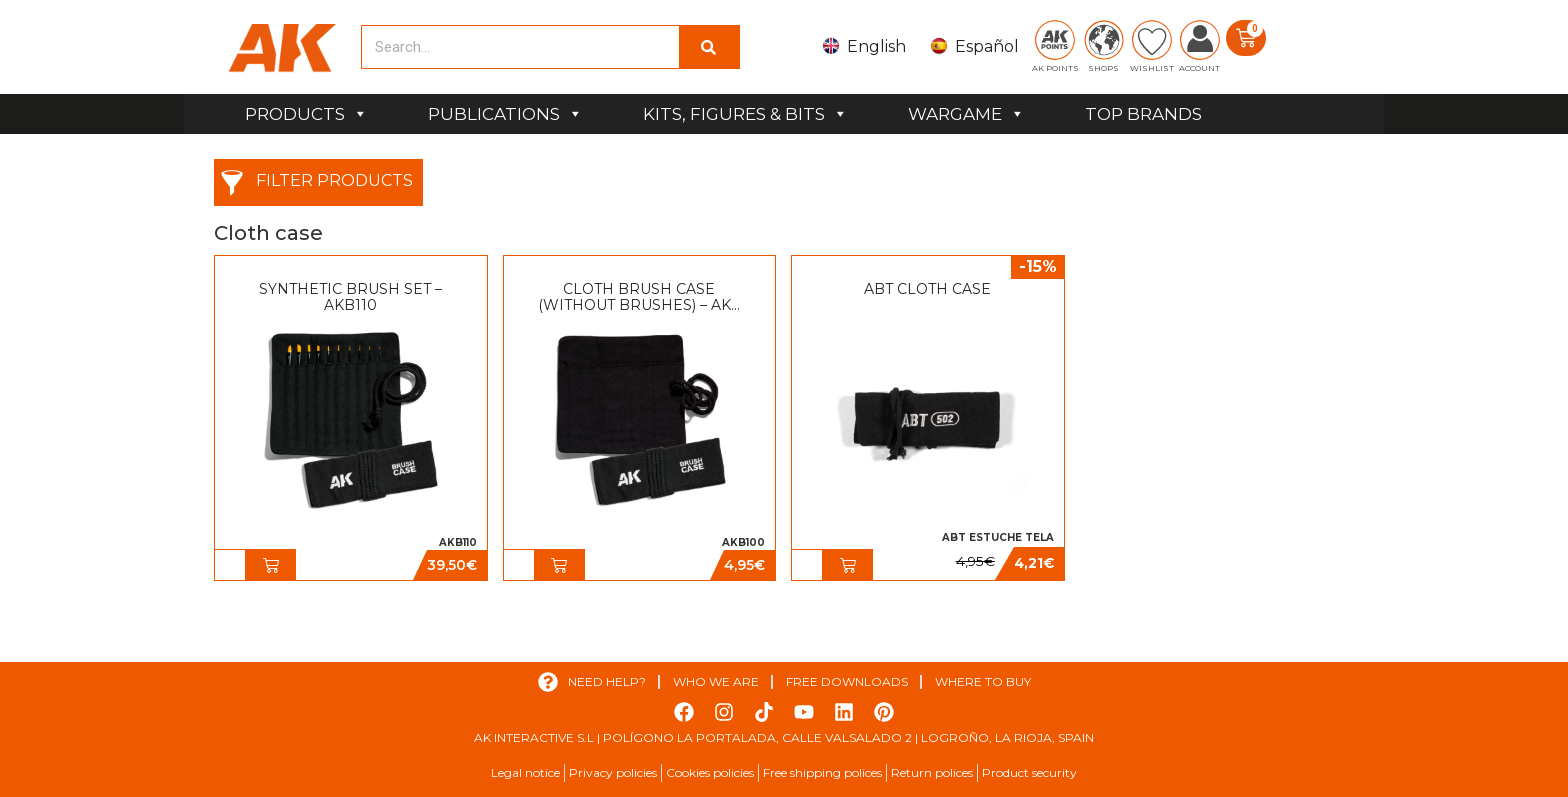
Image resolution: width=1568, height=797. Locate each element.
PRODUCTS (306, 114)
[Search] (709, 47)
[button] (271, 565)
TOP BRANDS (1143, 114)
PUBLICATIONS (505, 114)
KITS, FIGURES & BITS (745, 114)
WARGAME (966, 114)
